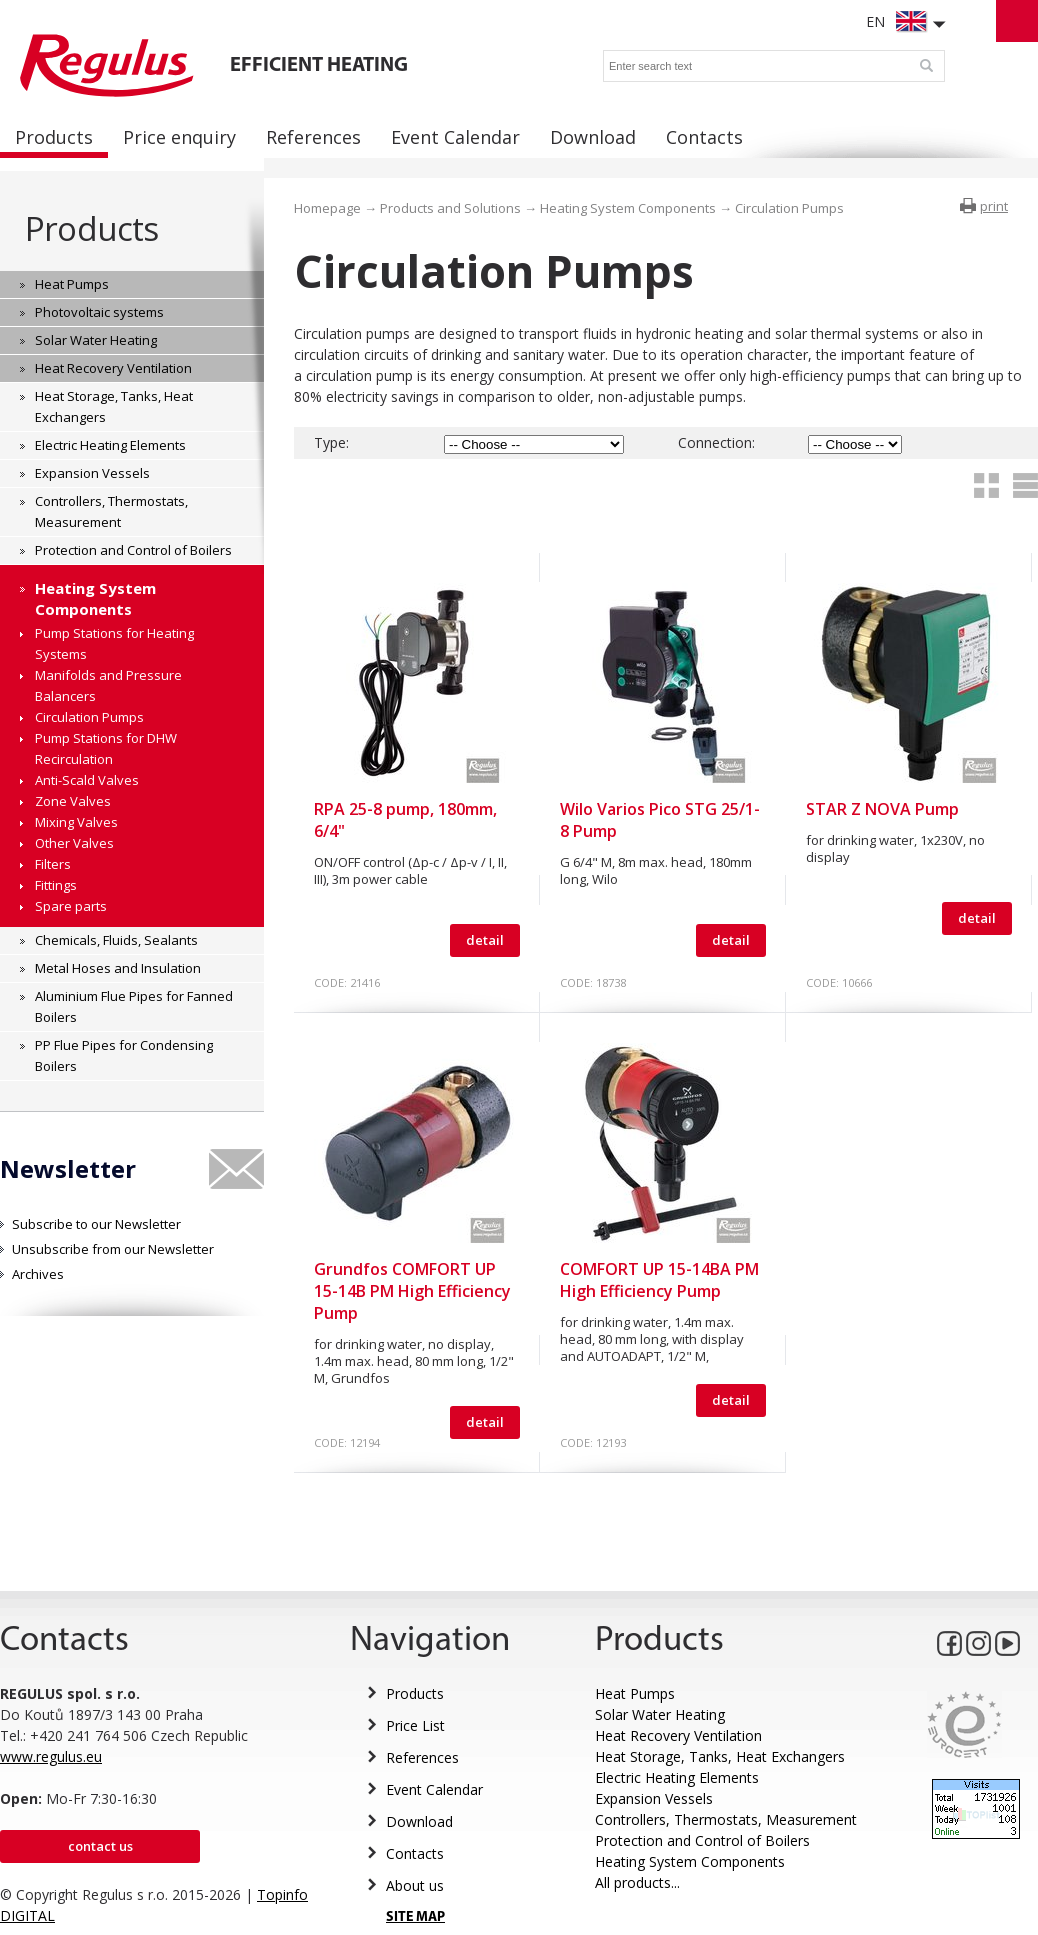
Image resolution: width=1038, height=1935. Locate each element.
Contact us (100, 1846)
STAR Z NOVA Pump (882, 809)
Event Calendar (434, 1789)
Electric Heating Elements (677, 1777)
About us (415, 1885)
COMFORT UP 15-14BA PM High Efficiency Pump (659, 1280)
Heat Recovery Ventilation (678, 1735)
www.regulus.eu (51, 1756)
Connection (715, 442)
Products (91, 228)
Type (330, 442)
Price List (415, 1725)
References (422, 1757)
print (994, 206)
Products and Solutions (450, 208)
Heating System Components (628, 208)
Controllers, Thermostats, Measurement (726, 1819)
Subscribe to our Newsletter (96, 1224)
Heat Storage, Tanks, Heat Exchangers (720, 1756)
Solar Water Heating (660, 1714)
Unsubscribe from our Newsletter (113, 1249)
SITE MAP (415, 1917)
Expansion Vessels (654, 1798)
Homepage (327, 208)
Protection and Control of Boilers (702, 1840)
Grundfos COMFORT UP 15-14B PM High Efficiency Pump (412, 1291)
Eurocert (964, 1724)
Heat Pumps (635, 1693)
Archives (38, 1274)
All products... (637, 1882)
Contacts (415, 1853)
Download (419, 1821)
